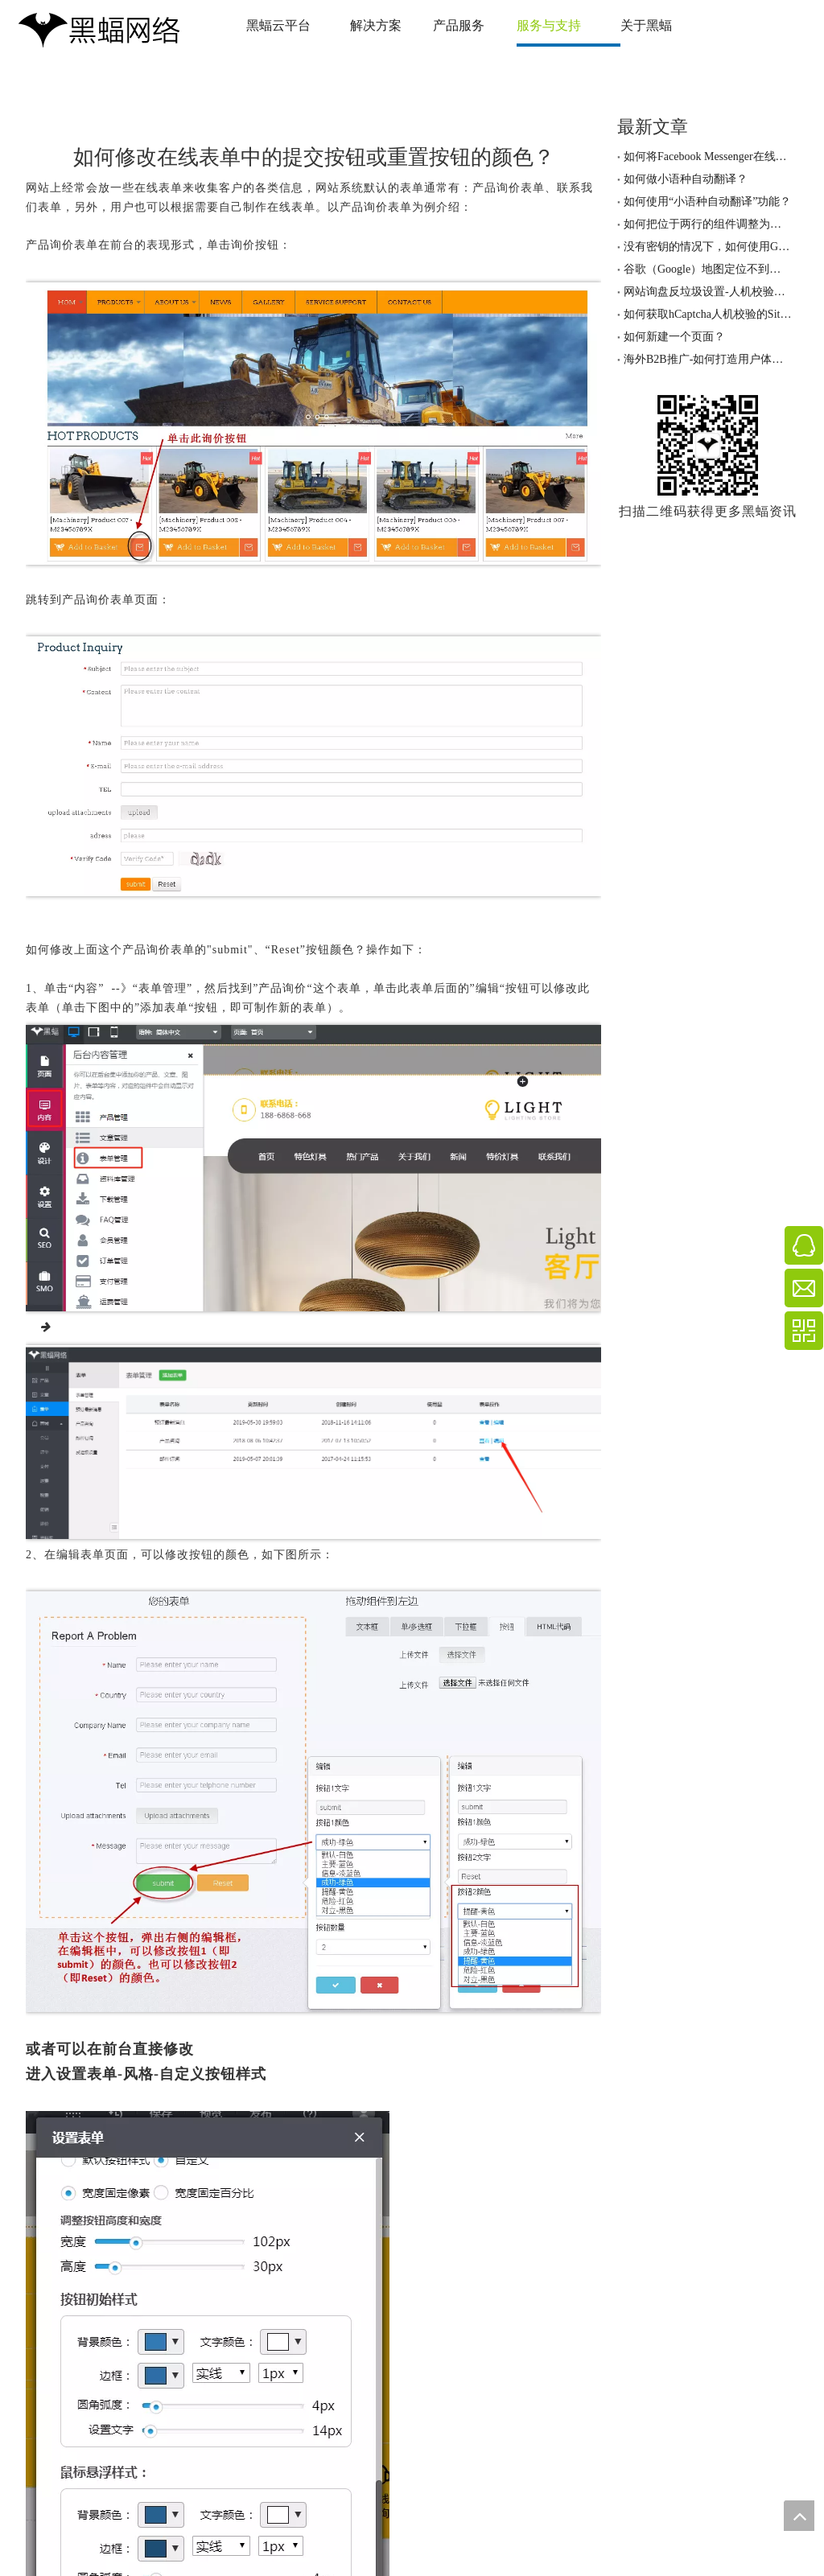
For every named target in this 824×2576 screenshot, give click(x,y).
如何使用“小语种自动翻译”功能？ (707, 201)
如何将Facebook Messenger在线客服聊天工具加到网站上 (708, 156)
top (799, 2515)
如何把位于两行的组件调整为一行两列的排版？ (708, 224)
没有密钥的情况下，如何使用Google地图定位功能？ (708, 247)
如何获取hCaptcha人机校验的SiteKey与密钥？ (708, 314)
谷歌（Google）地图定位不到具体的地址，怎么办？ (708, 269)
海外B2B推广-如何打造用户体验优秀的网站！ (708, 359)
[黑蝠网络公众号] (707, 445)
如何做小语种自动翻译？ (686, 179)
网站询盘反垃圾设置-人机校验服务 (708, 292)
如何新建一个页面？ (674, 337)
